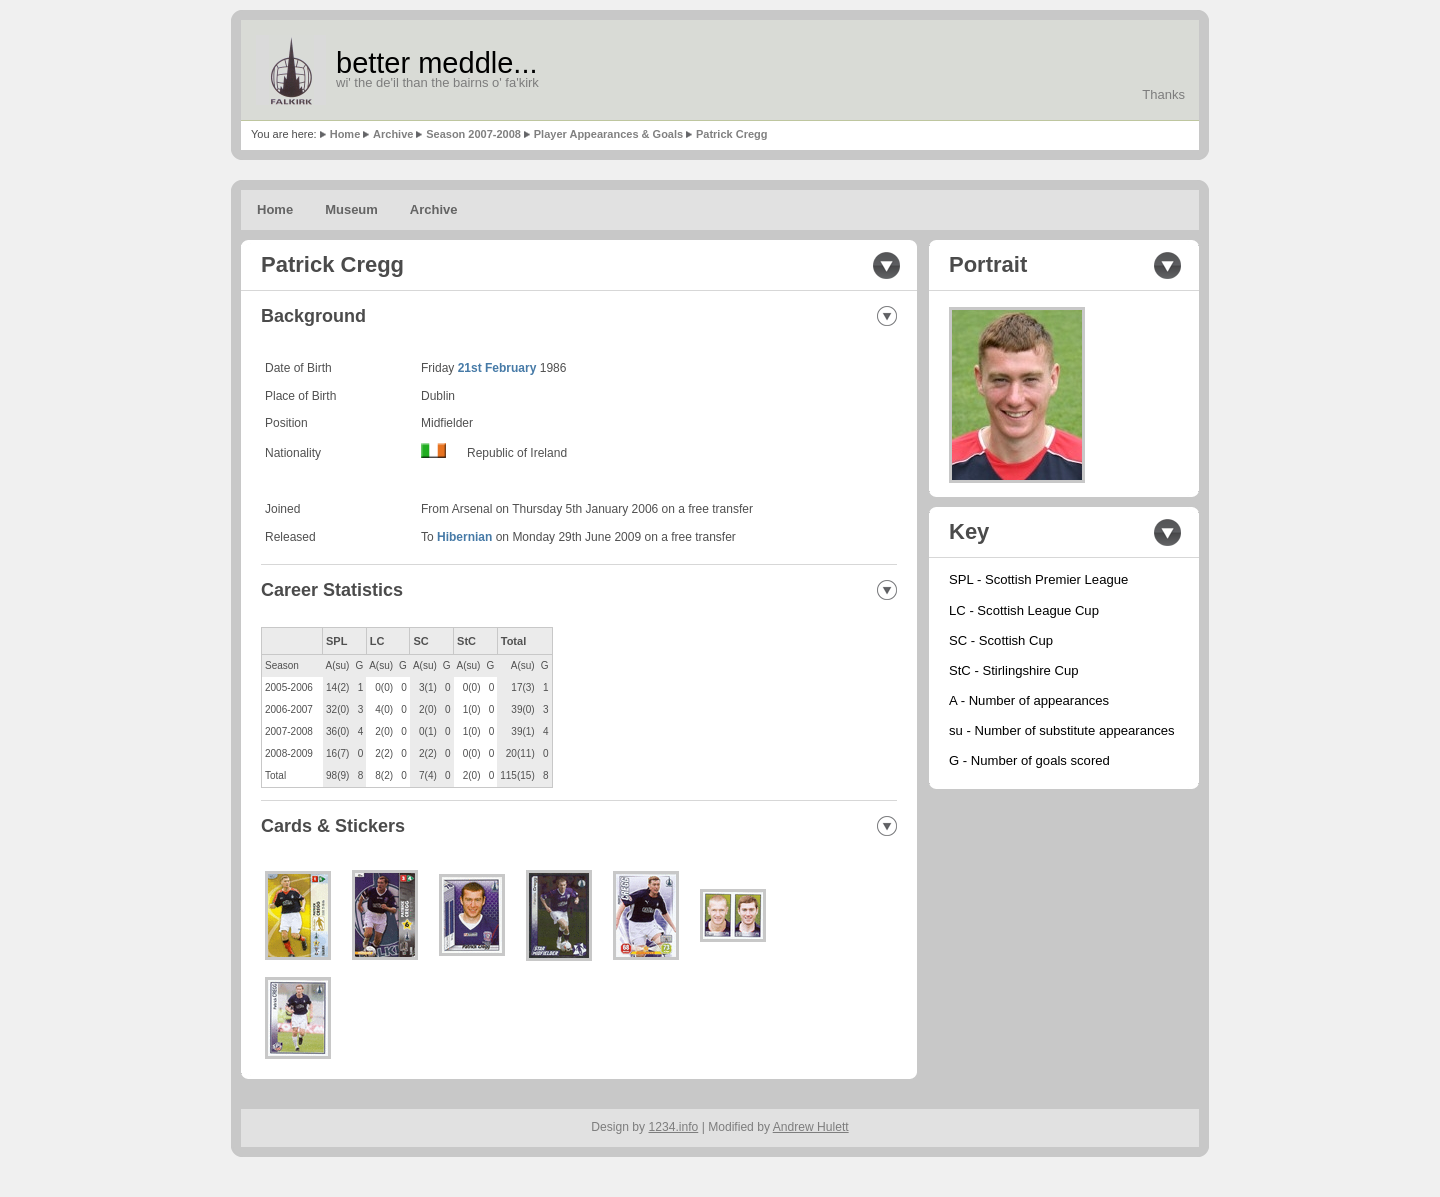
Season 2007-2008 (473, 134)
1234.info (674, 1127)
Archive (393, 134)
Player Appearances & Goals (608, 134)
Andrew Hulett (811, 1127)
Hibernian (464, 537)
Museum (351, 209)
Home (345, 134)
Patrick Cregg (732, 134)
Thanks (1163, 94)
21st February (497, 368)
